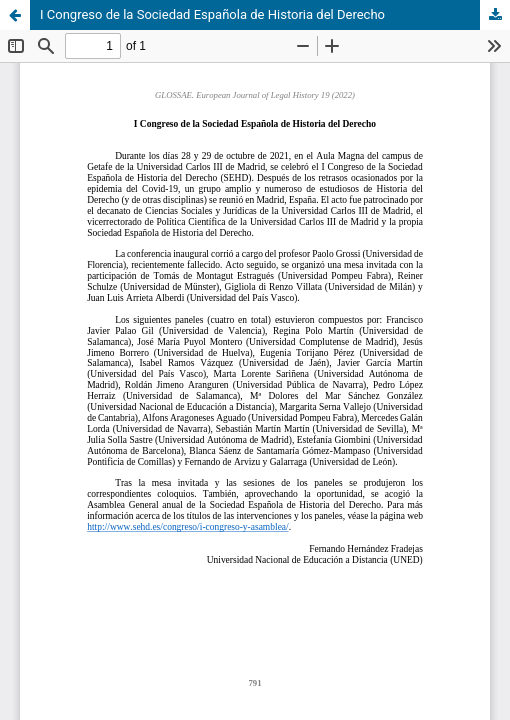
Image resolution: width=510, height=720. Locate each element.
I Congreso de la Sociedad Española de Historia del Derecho (212, 14)
